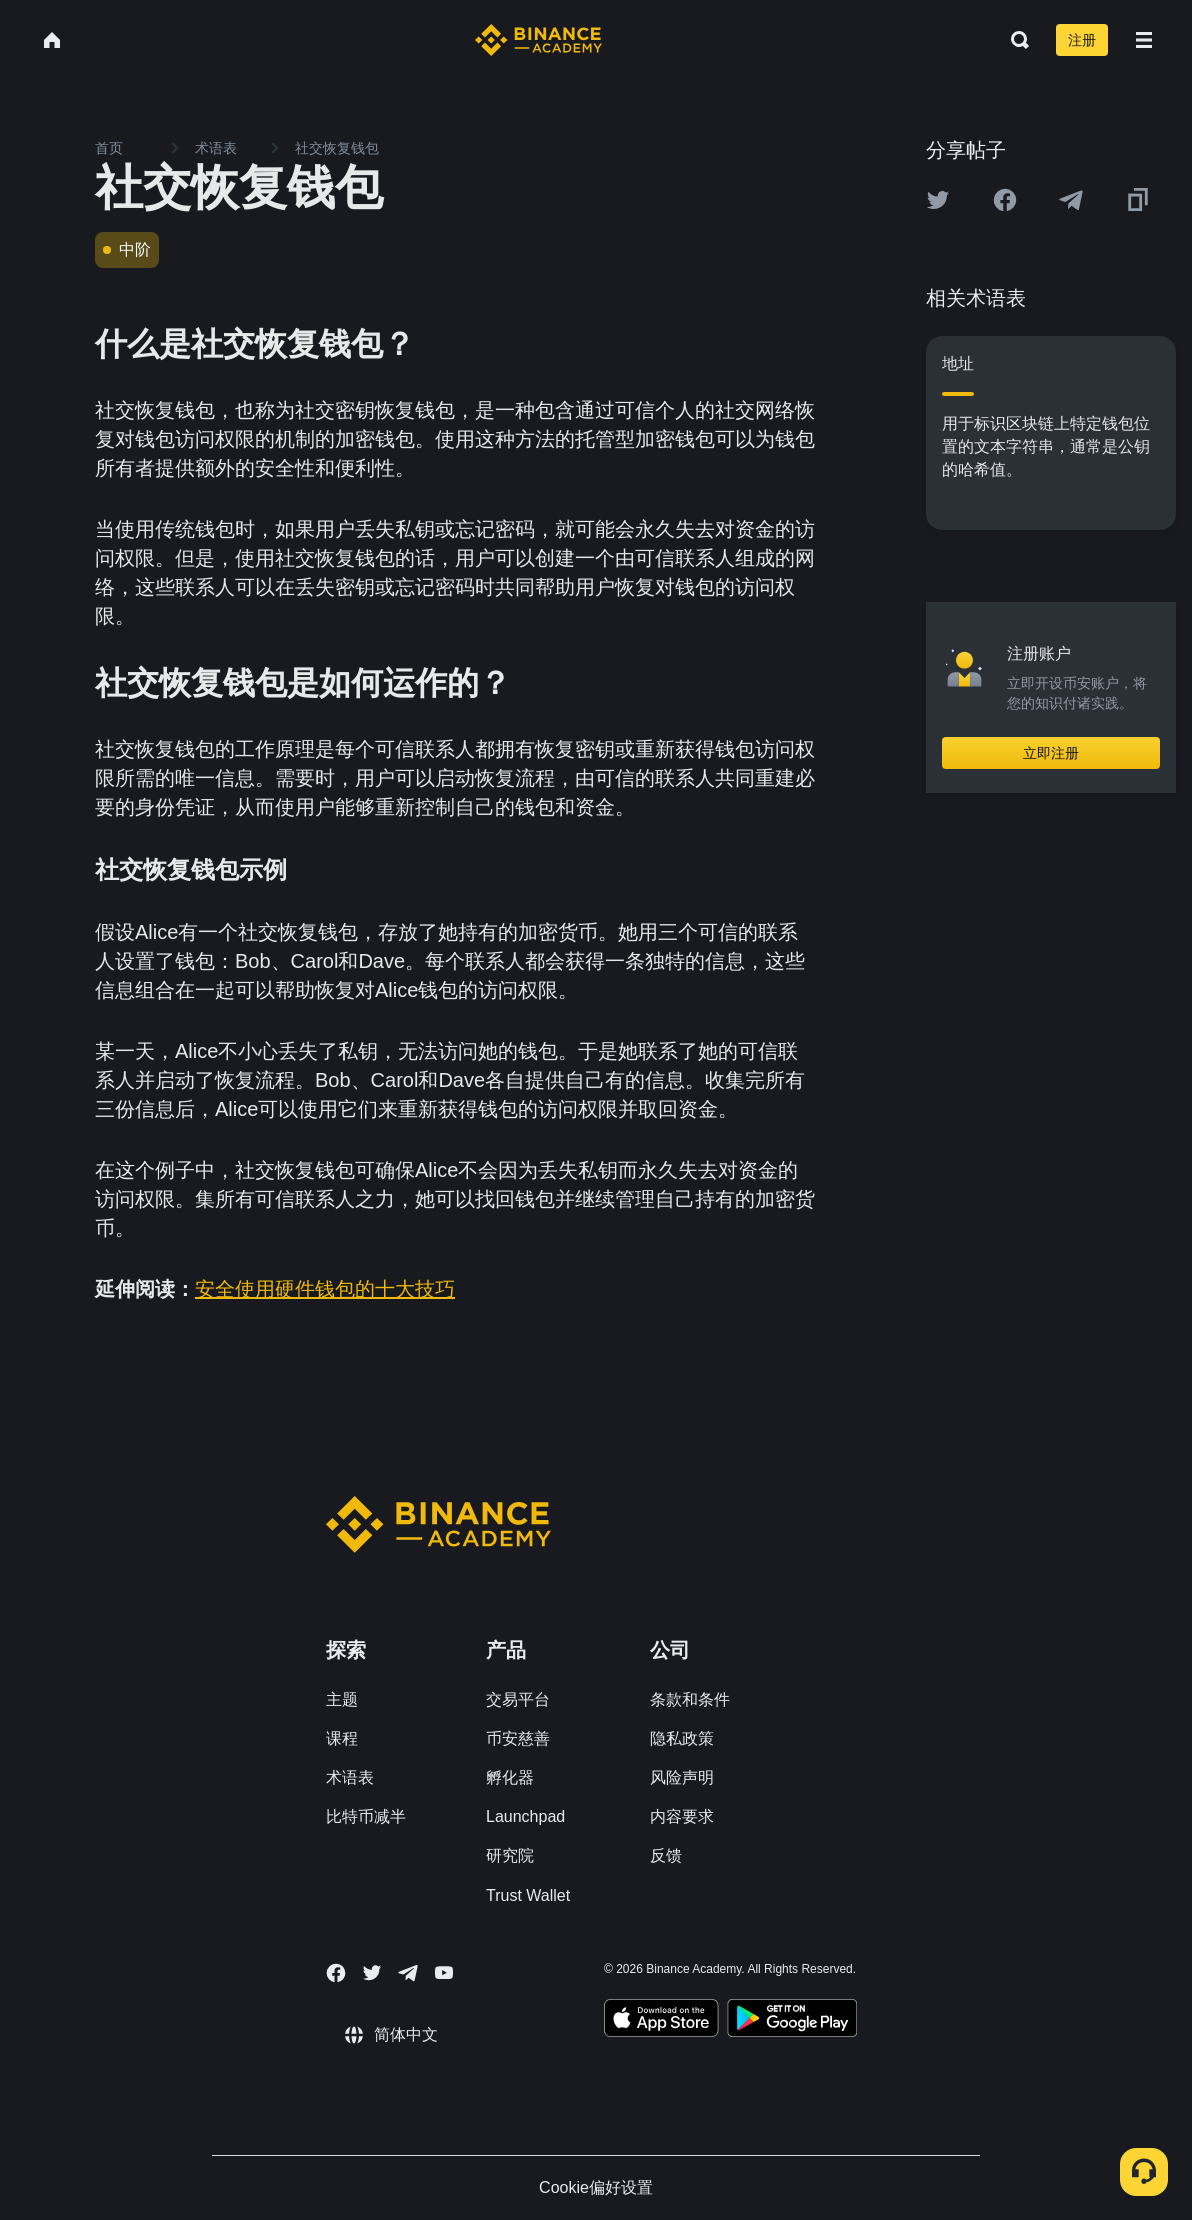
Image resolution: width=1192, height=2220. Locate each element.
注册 (1082, 40)
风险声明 (682, 1777)
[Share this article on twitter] (938, 200)
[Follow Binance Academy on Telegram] (408, 1973)
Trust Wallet (528, 1895)
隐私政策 (682, 1738)
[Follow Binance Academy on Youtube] (444, 1972)
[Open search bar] (1014, 40)
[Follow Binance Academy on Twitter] (372, 1973)
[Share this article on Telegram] (1071, 200)
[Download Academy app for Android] (792, 2021)
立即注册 (1051, 753)
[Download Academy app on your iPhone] (661, 2021)
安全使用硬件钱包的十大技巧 (325, 1289)
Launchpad (525, 1816)
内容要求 (682, 1816)
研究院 (510, 1855)
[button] (1144, 40)
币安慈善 (518, 1738)
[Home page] (538, 40)
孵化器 (510, 1777)
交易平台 (518, 1699)
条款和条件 (690, 1699)
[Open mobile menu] (1144, 40)
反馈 (666, 1855)
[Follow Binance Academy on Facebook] (336, 1973)
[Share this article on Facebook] (1005, 200)
